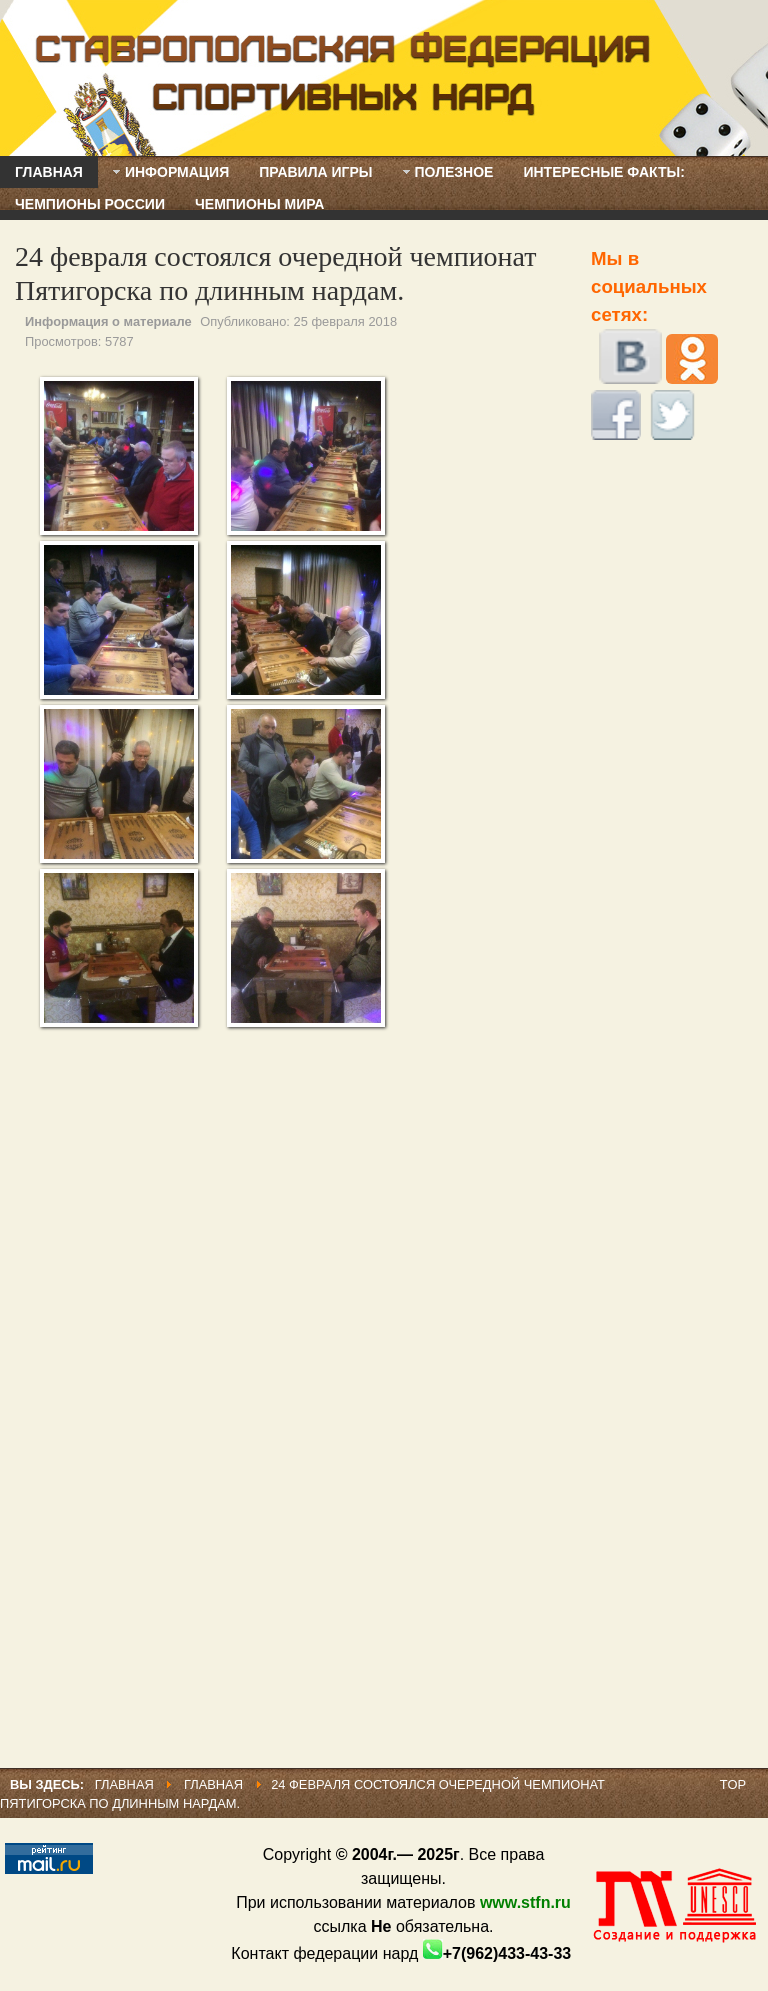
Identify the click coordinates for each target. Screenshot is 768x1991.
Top (733, 1784)
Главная (124, 1784)
